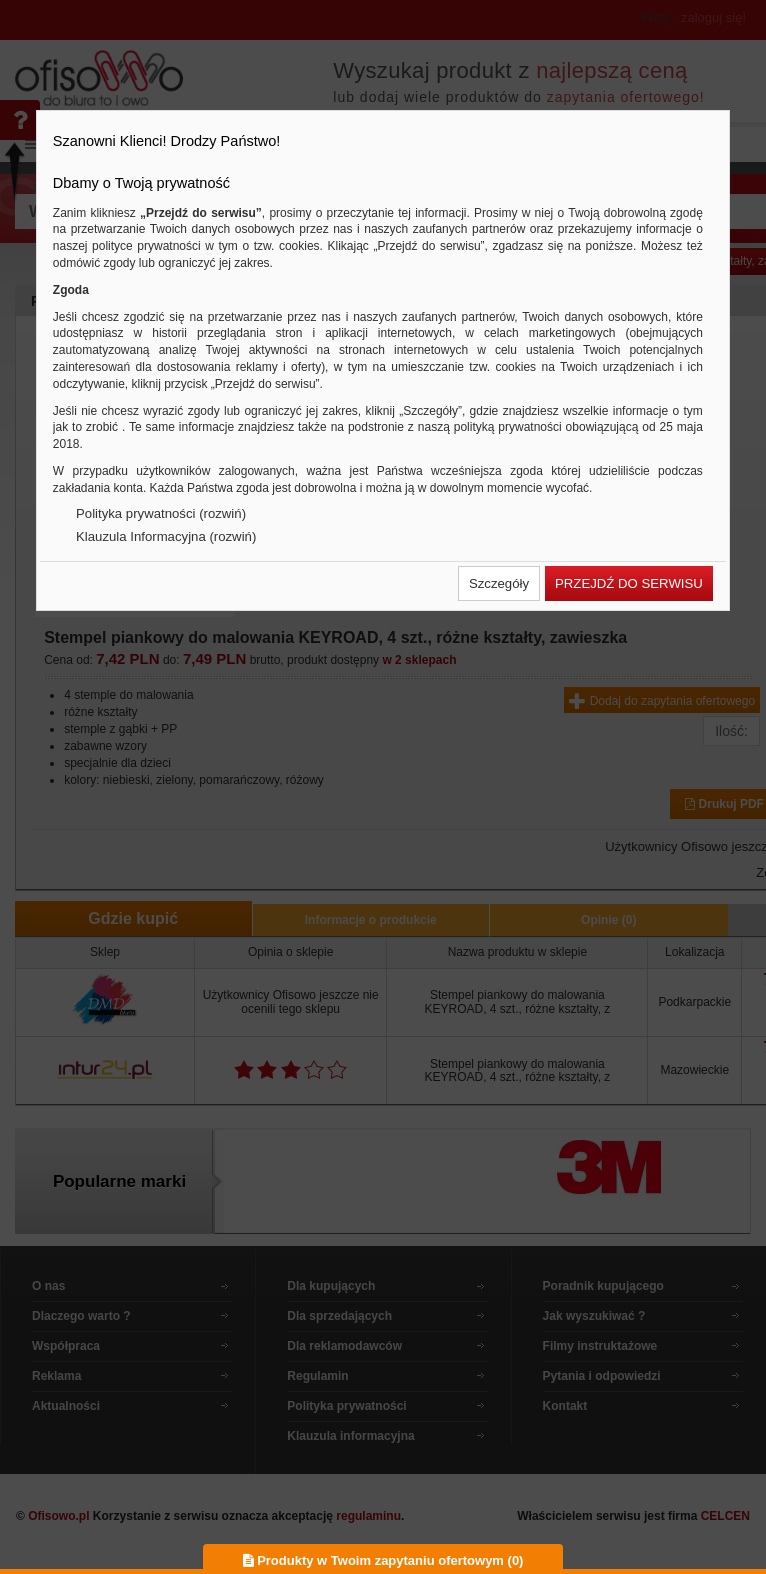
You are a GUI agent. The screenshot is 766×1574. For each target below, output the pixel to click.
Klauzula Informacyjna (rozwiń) (166, 536)
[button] (499, 583)
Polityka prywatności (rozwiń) (161, 513)
